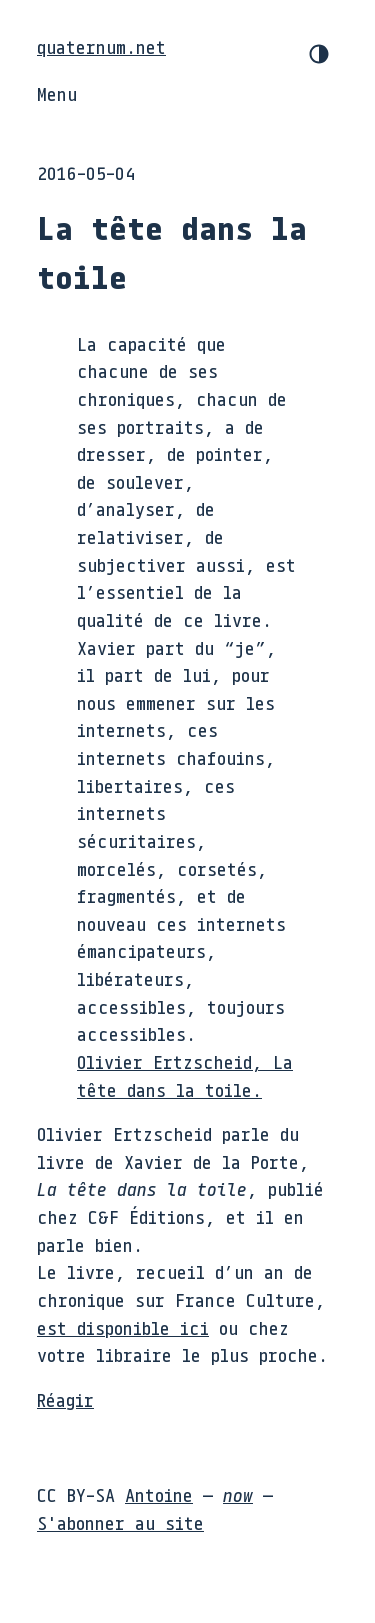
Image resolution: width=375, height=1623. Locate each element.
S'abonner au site (120, 1523)
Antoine (159, 1495)
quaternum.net (101, 47)
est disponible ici (123, 1328)
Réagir (65, 1400)
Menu (57, 94)
